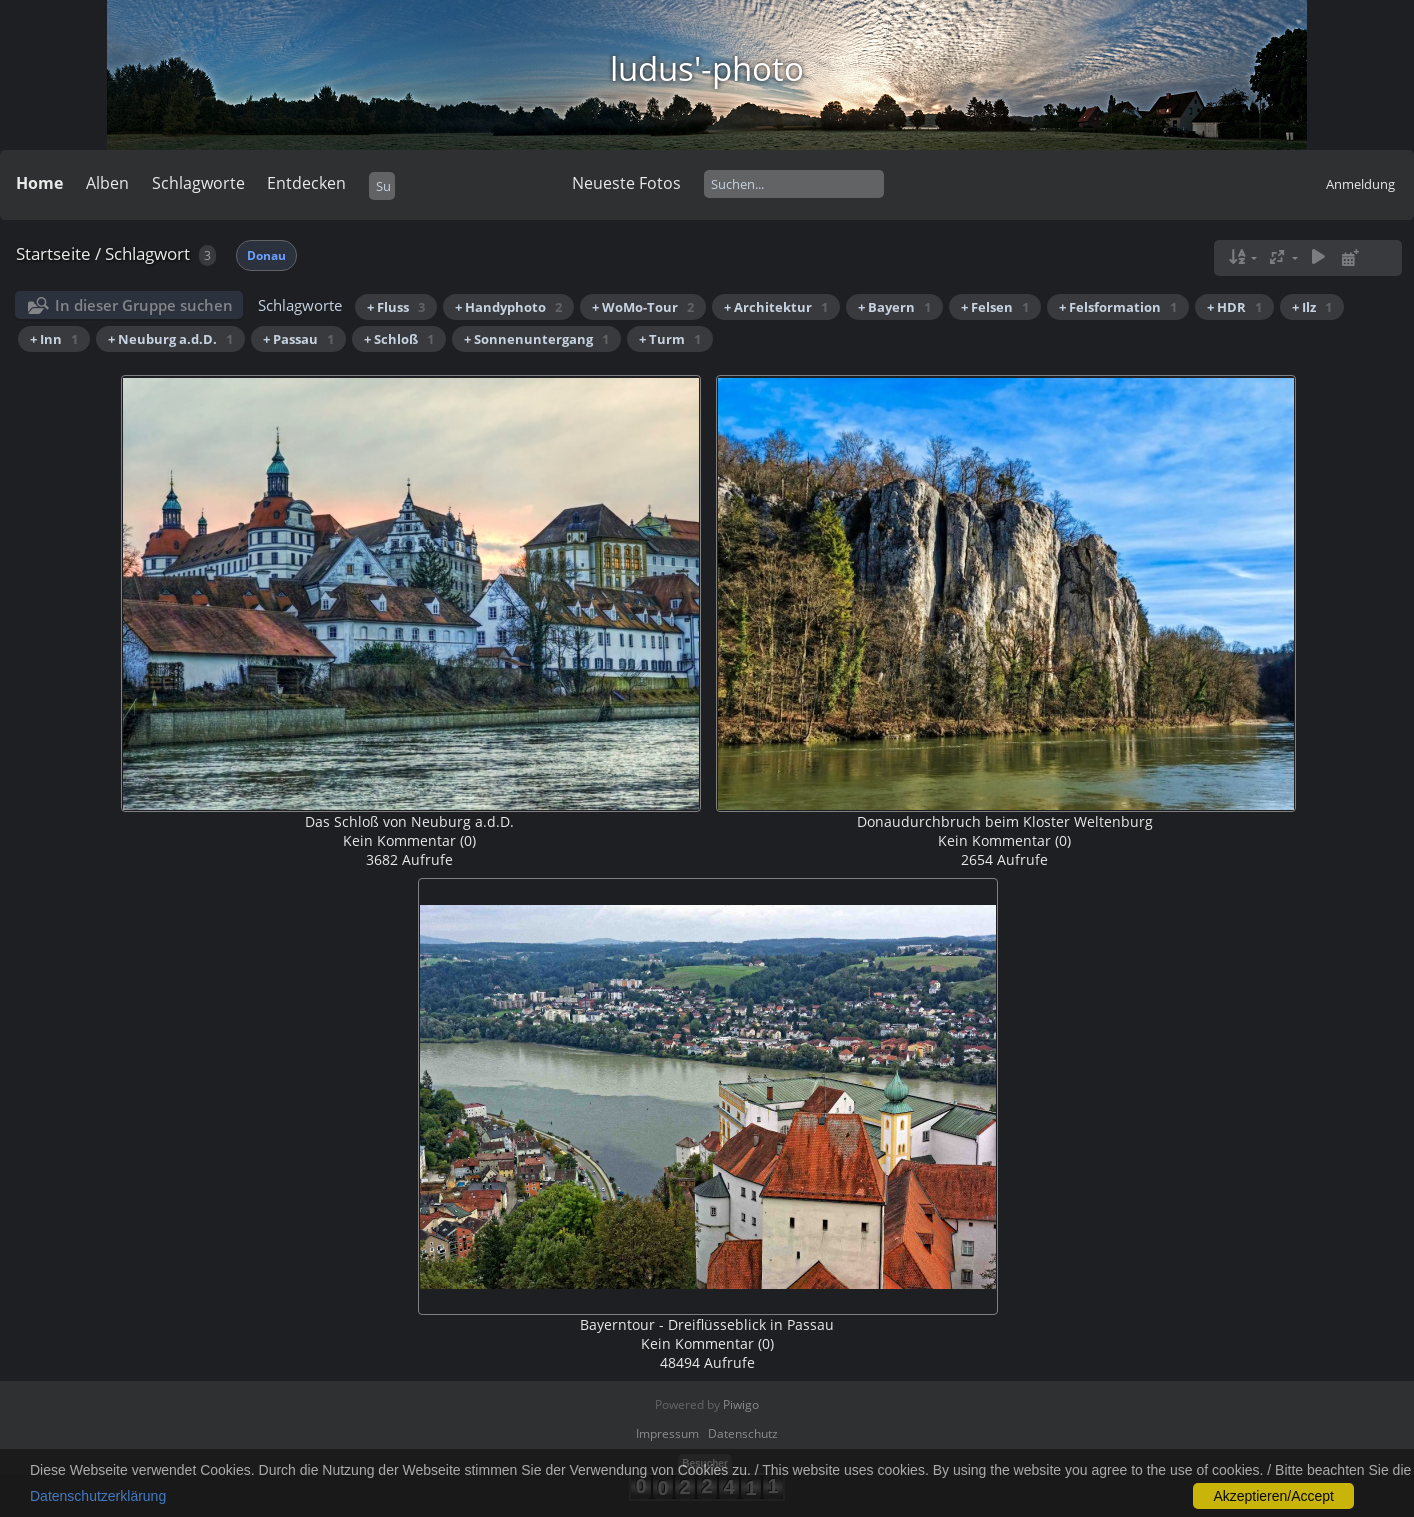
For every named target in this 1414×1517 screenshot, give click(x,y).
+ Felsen (995, 307)
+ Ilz (1312, 307)
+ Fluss (396, 307)
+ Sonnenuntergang (536, 339)
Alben (107, 183)
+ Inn (54, 339)
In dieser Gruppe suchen (144, 305)
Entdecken (306, 183)
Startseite (53, 253)
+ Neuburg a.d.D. (170, 339)
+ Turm (670, 339)
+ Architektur (776, 307)
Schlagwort (147, 253)
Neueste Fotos (626, 183)
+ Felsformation (1118, 307)
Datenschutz (743, 1433)
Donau (266, 255)
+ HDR (1234, 307)
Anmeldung (1360, 184)
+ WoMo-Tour (643, 307)
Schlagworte (198, 183)
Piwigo (741, 1404)
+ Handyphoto (508, 307)
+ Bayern (894, 307)
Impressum (667, 1433)
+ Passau (298, 339)
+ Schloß (399, 339)
